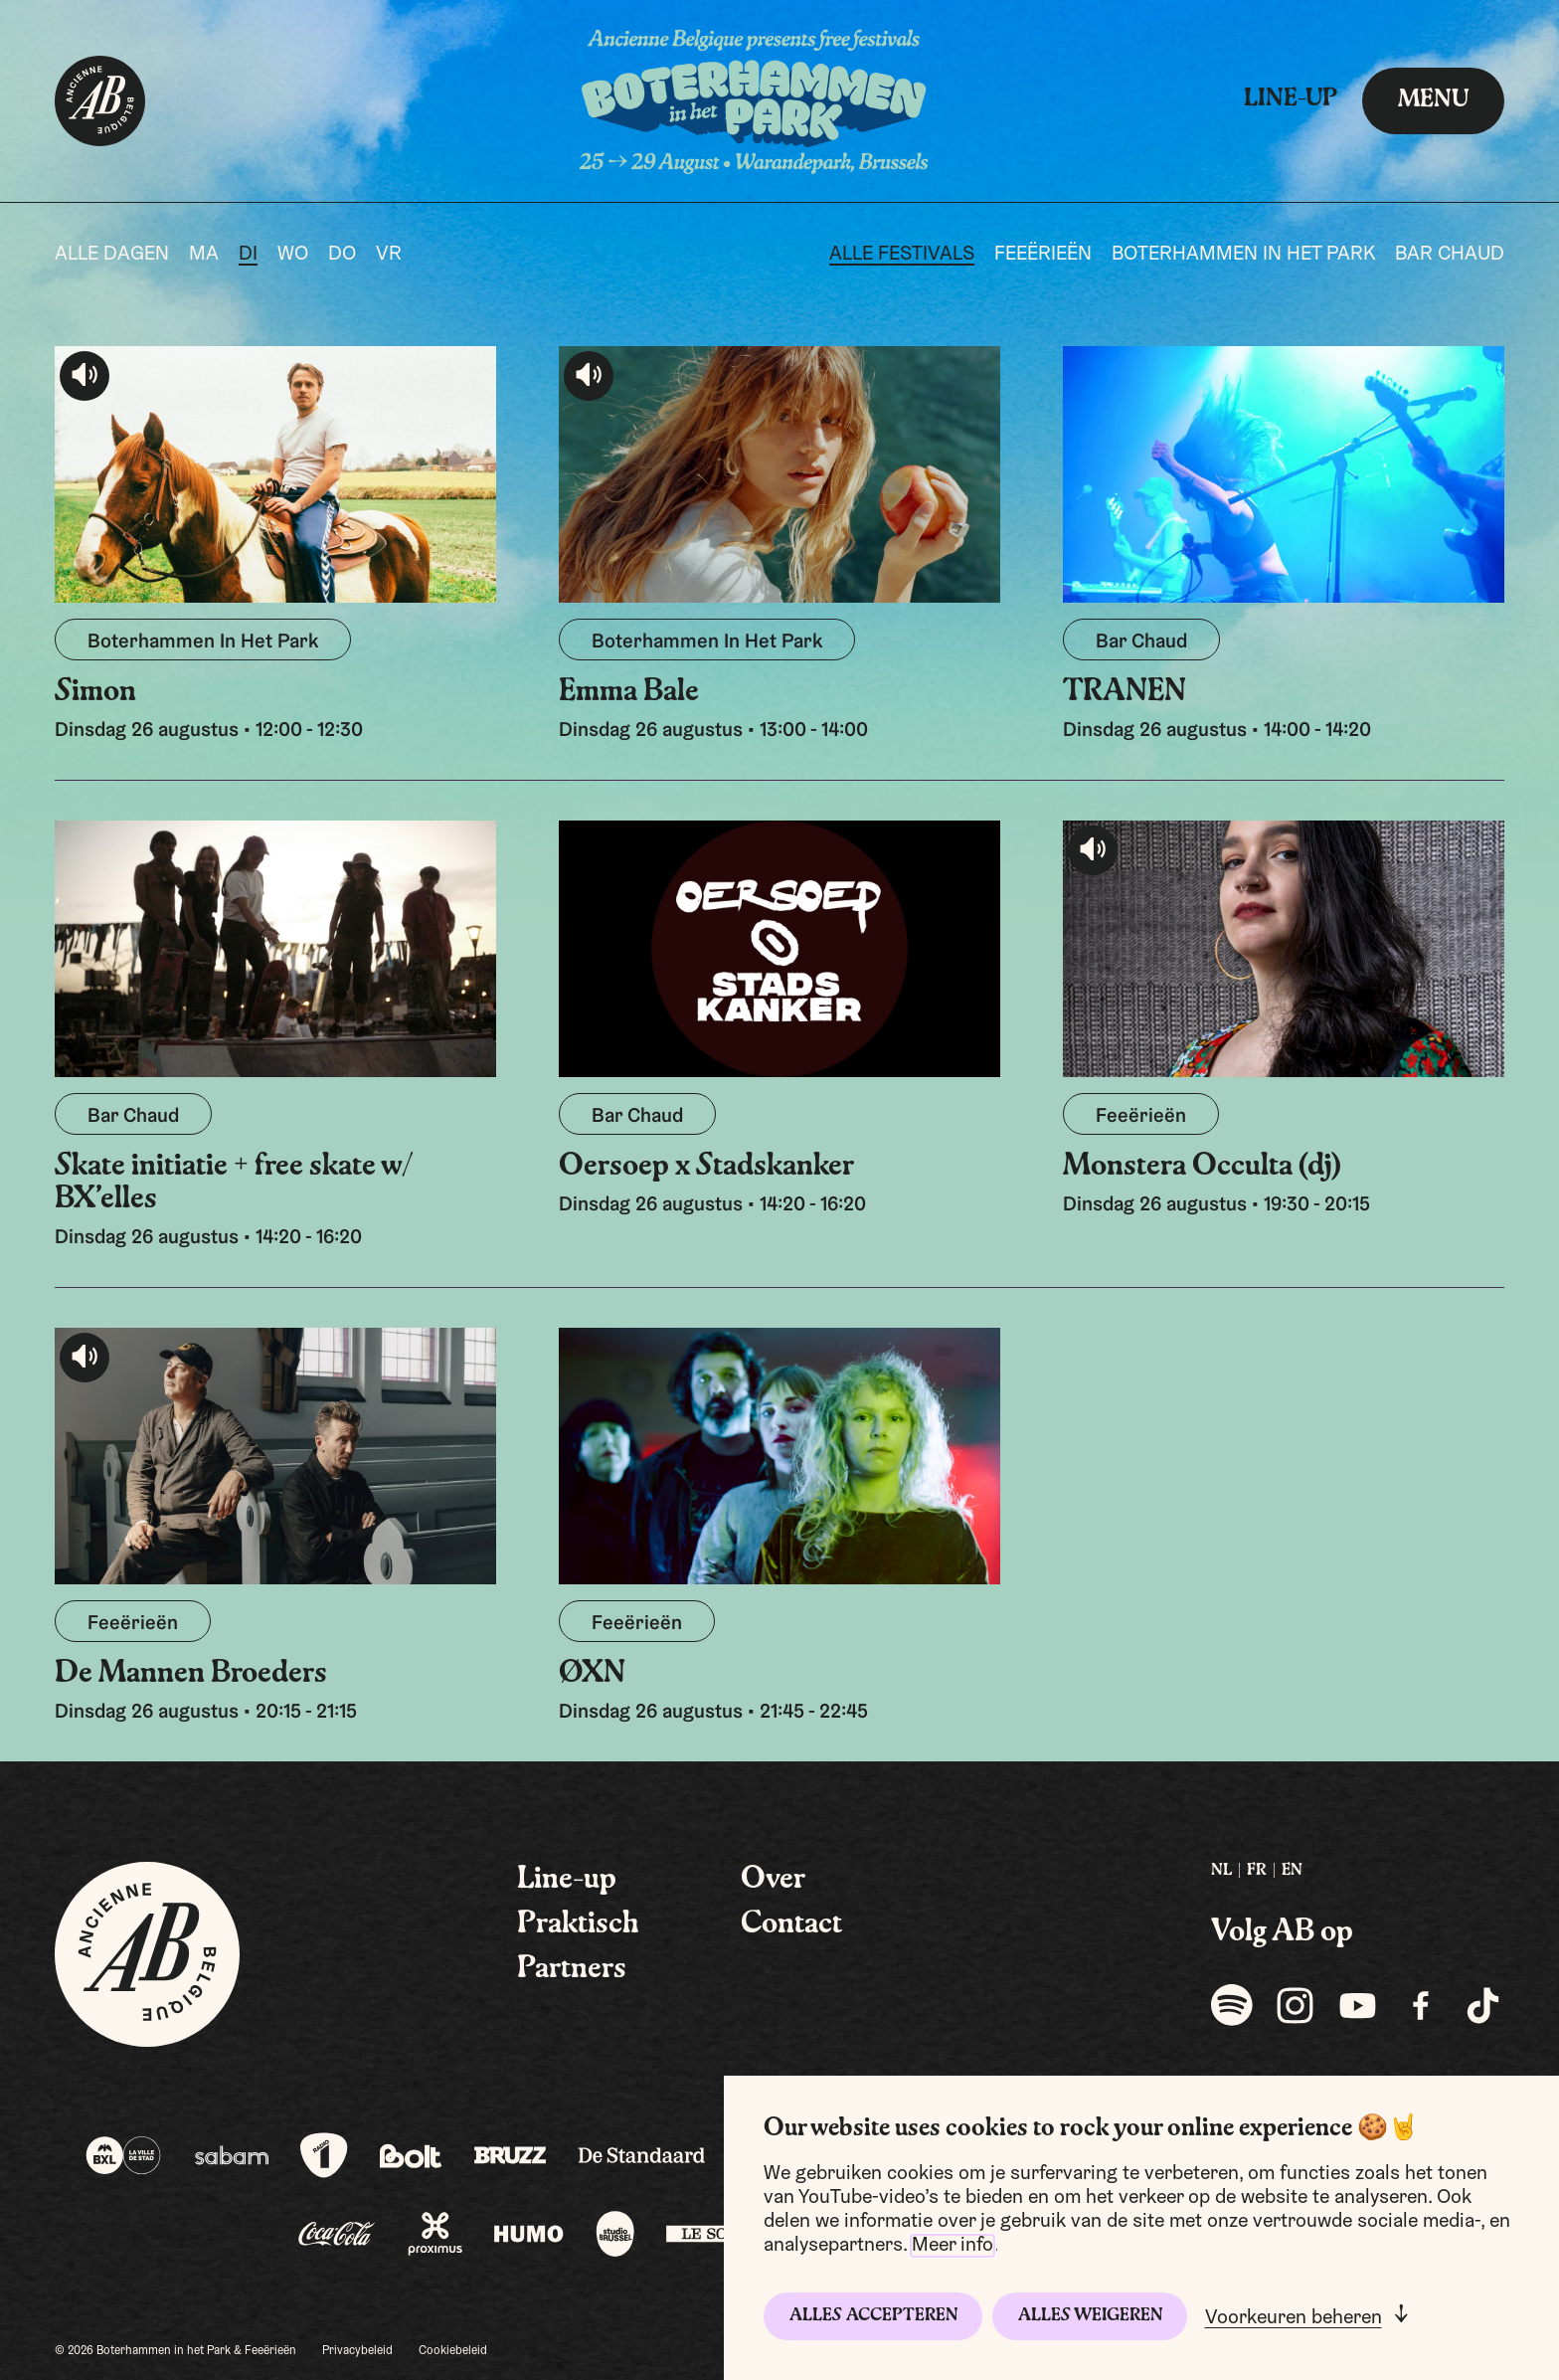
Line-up (1290, 99)
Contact (791, 1924)
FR (1257, 1871)
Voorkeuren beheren (1293, 2318)
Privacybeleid (357, 2351)
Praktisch (578, 1924)
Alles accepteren (873, 2315)
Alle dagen (112, 255)
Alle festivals (901, 255)
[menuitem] (1221, 1871)
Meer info (952, 2246)
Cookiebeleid (453, 2351)
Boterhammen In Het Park (1243, 255)
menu (1433, 100)
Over (773, 1880)
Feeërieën (1043, 255)
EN (1292, 1871)
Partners (571, 1969)
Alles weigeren (1090, 2315)
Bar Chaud (1449, 255)
